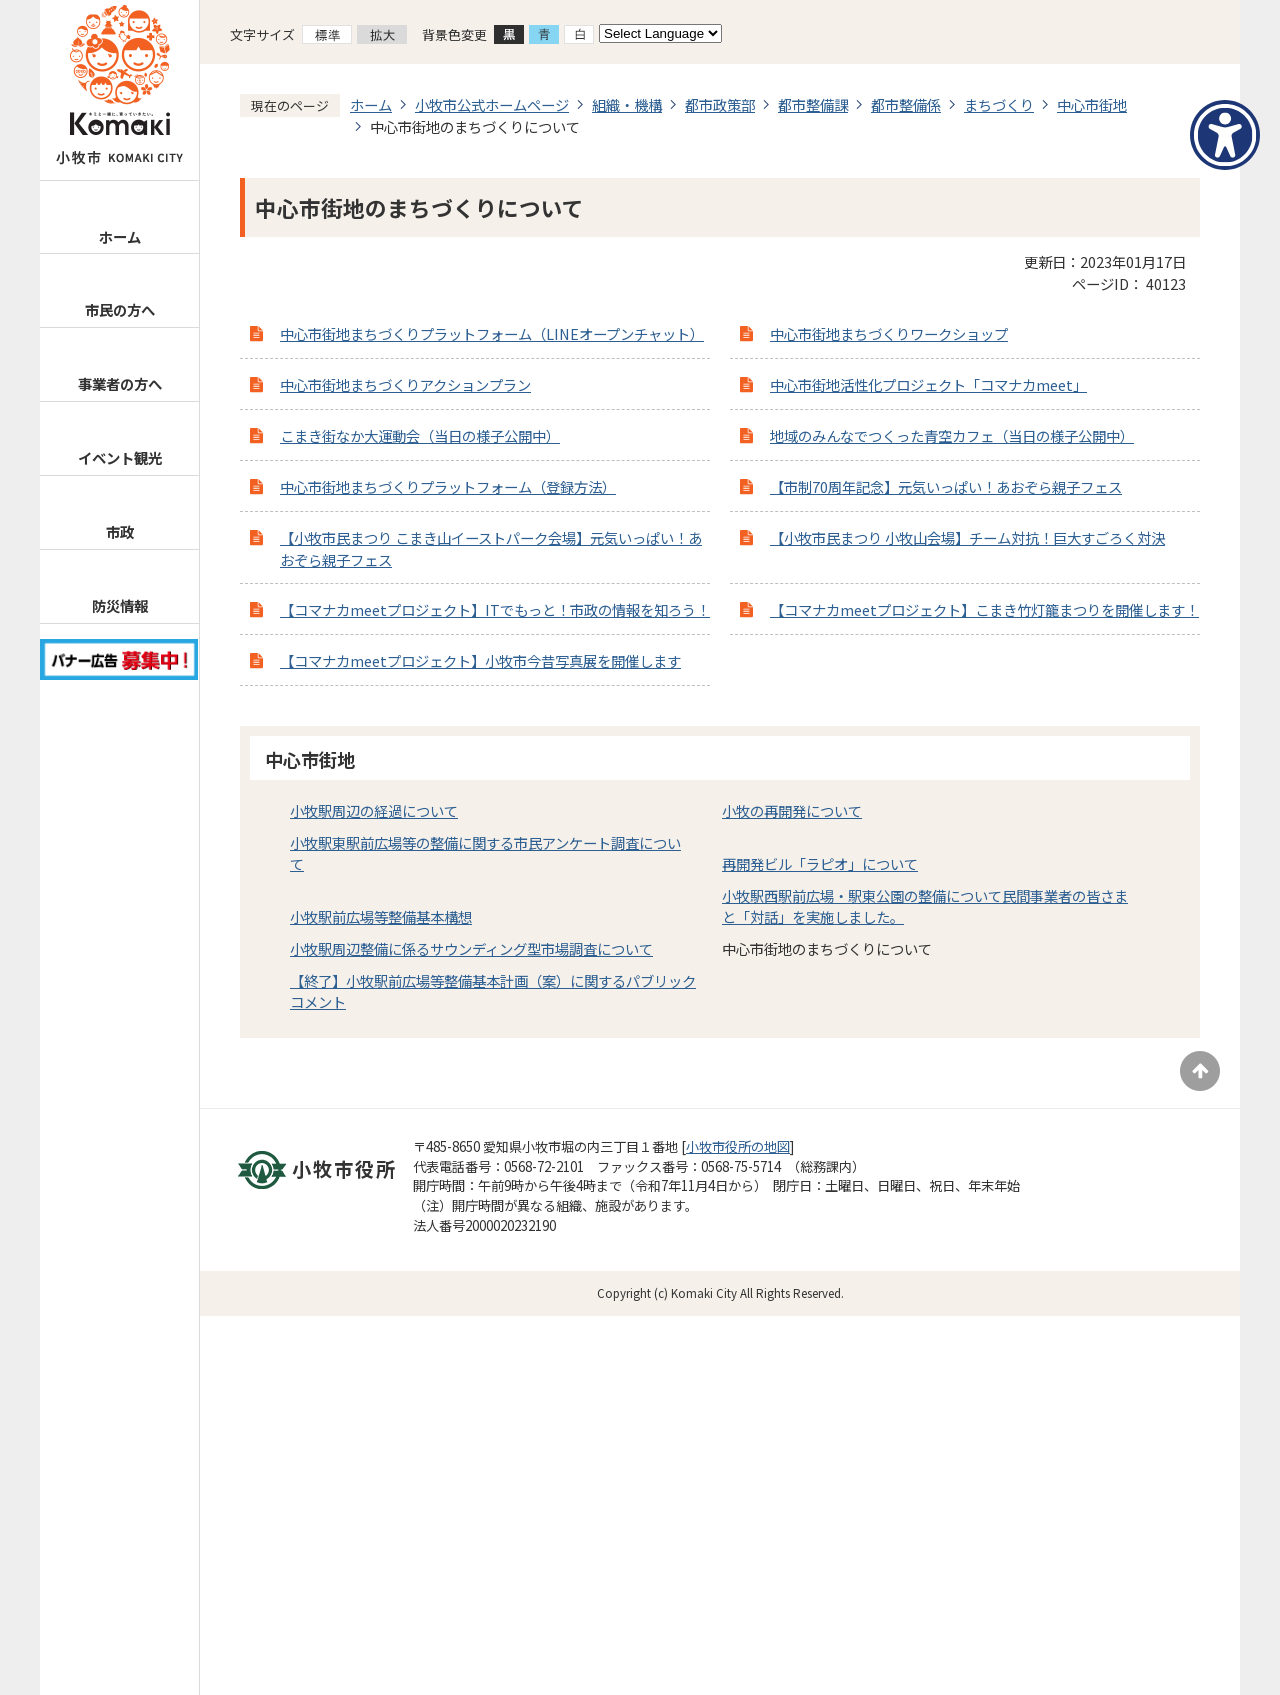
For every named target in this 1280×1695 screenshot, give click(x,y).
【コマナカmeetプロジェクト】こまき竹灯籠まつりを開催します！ (984, 609)
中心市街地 (1092, 104)
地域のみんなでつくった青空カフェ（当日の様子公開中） (952, 435)
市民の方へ (120, 309)
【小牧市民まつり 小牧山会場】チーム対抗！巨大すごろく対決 (967, 537)
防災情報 (120, 605)
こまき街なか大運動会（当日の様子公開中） (420, 435)
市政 (120, 531)
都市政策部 (720, 104)
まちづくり (999, 104)
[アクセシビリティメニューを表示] (1225, 135)
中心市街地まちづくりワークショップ (889, 333)
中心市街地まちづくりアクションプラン (405, 384)
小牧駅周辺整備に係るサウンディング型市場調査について (471, 948)
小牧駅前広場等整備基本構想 (381, 916)
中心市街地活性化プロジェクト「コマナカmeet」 (928, 384)
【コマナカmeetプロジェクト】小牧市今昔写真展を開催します (480, 660)
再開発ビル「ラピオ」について (820, 863)
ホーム (120, 236)
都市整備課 (813, 104)
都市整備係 (906, 104)
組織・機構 (627, 104)
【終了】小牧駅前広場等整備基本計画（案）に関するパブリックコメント (493, 991)
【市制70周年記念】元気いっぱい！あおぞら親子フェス (946, 486)
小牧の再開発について (792, 810)
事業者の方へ (120, 383)
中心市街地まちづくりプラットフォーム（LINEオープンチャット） (492, 333)
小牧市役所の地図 (738, 1146)
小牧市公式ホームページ (492, 104)
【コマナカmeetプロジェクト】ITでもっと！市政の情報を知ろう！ (495, 609)
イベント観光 (120, 457)
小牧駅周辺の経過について (374, 810)
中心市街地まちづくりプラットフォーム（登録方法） (448, 486)
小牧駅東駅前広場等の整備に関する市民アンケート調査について (485, 853)
